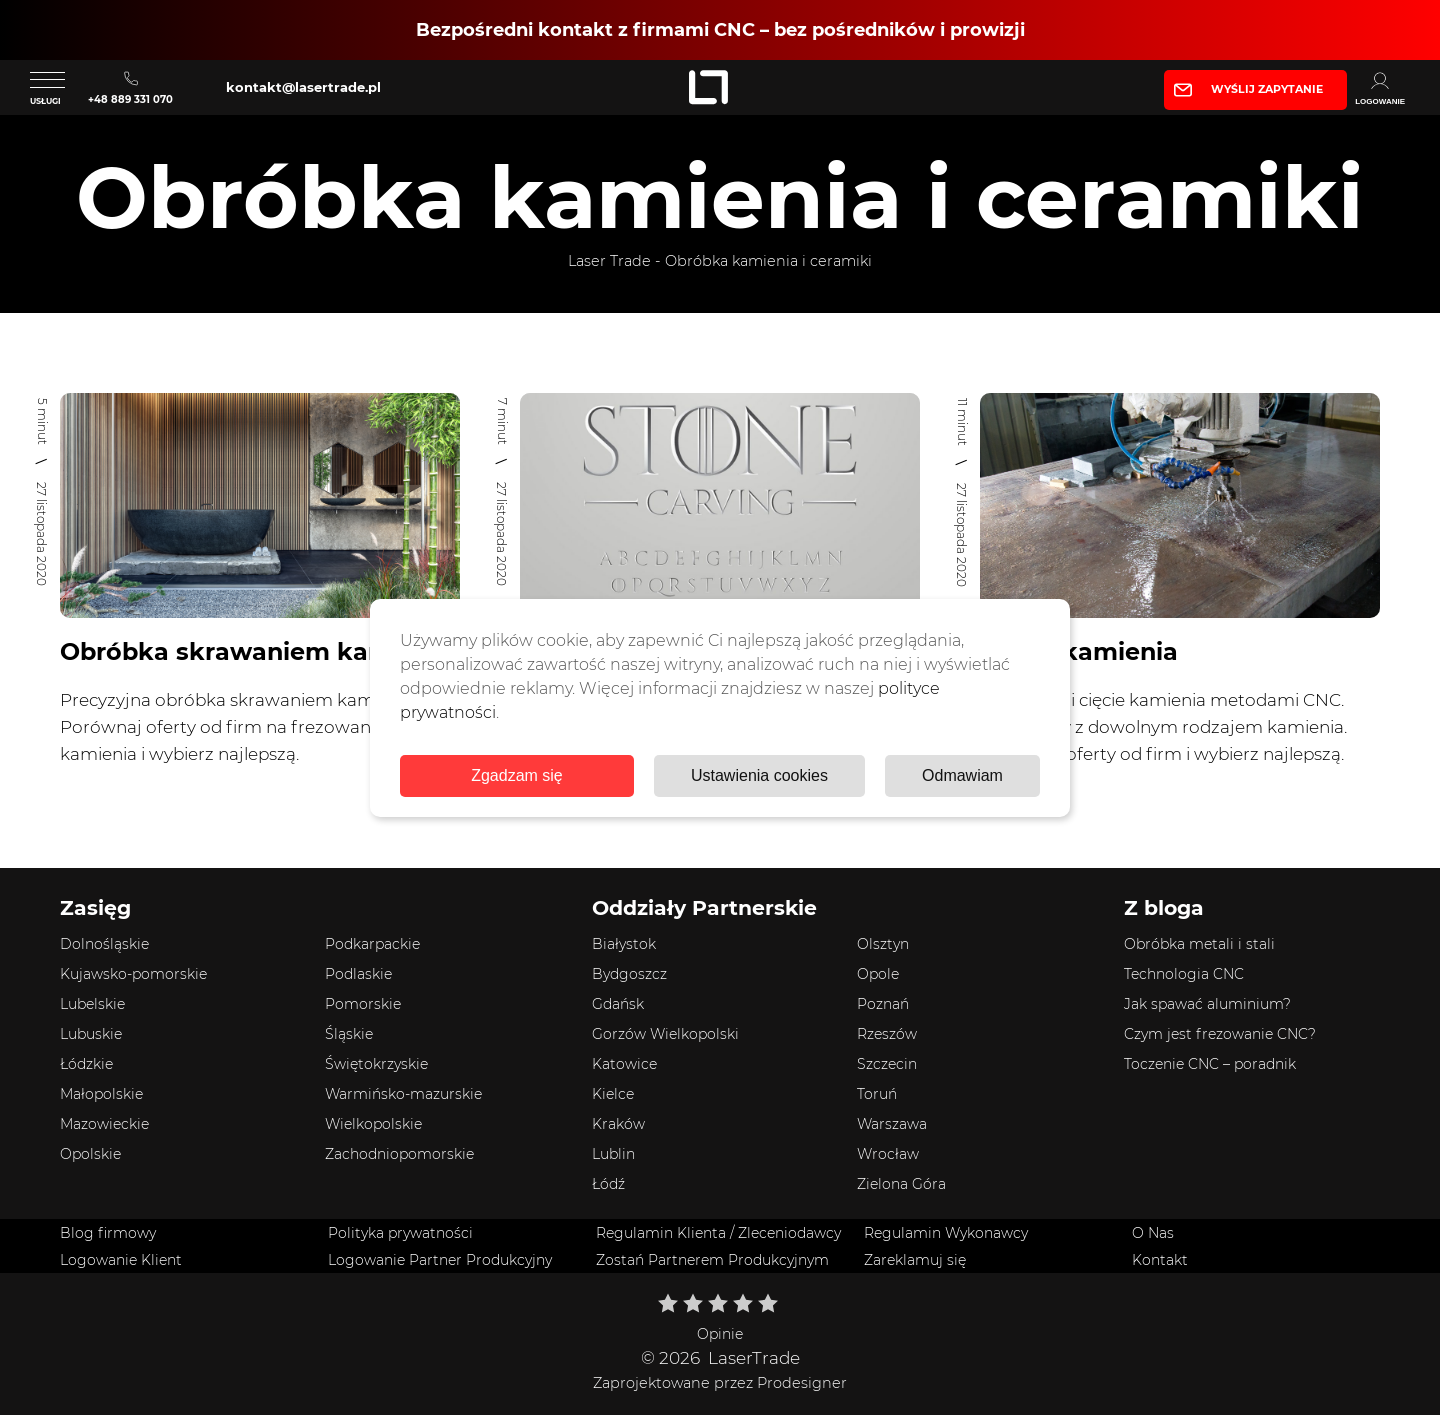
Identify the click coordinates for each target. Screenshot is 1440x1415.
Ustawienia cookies (759, 775)
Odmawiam (962, 775)
